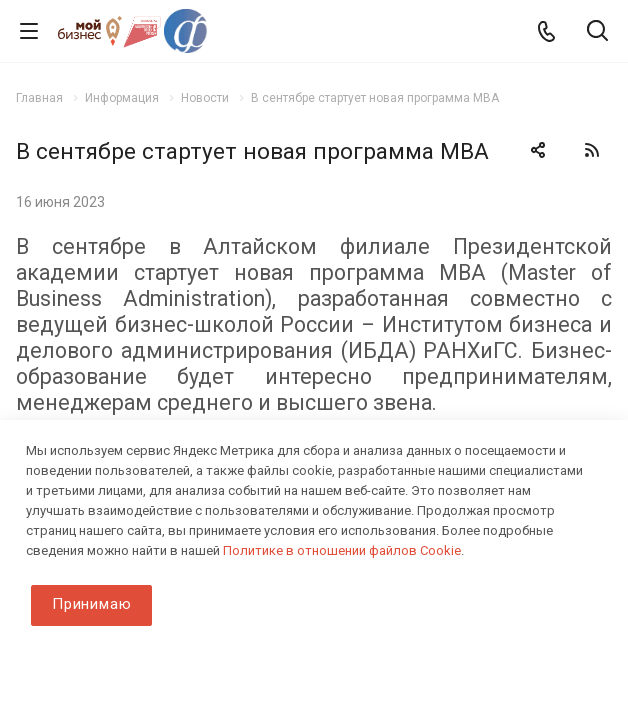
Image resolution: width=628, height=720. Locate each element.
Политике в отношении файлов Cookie (342, 550)
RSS (592, 150)
